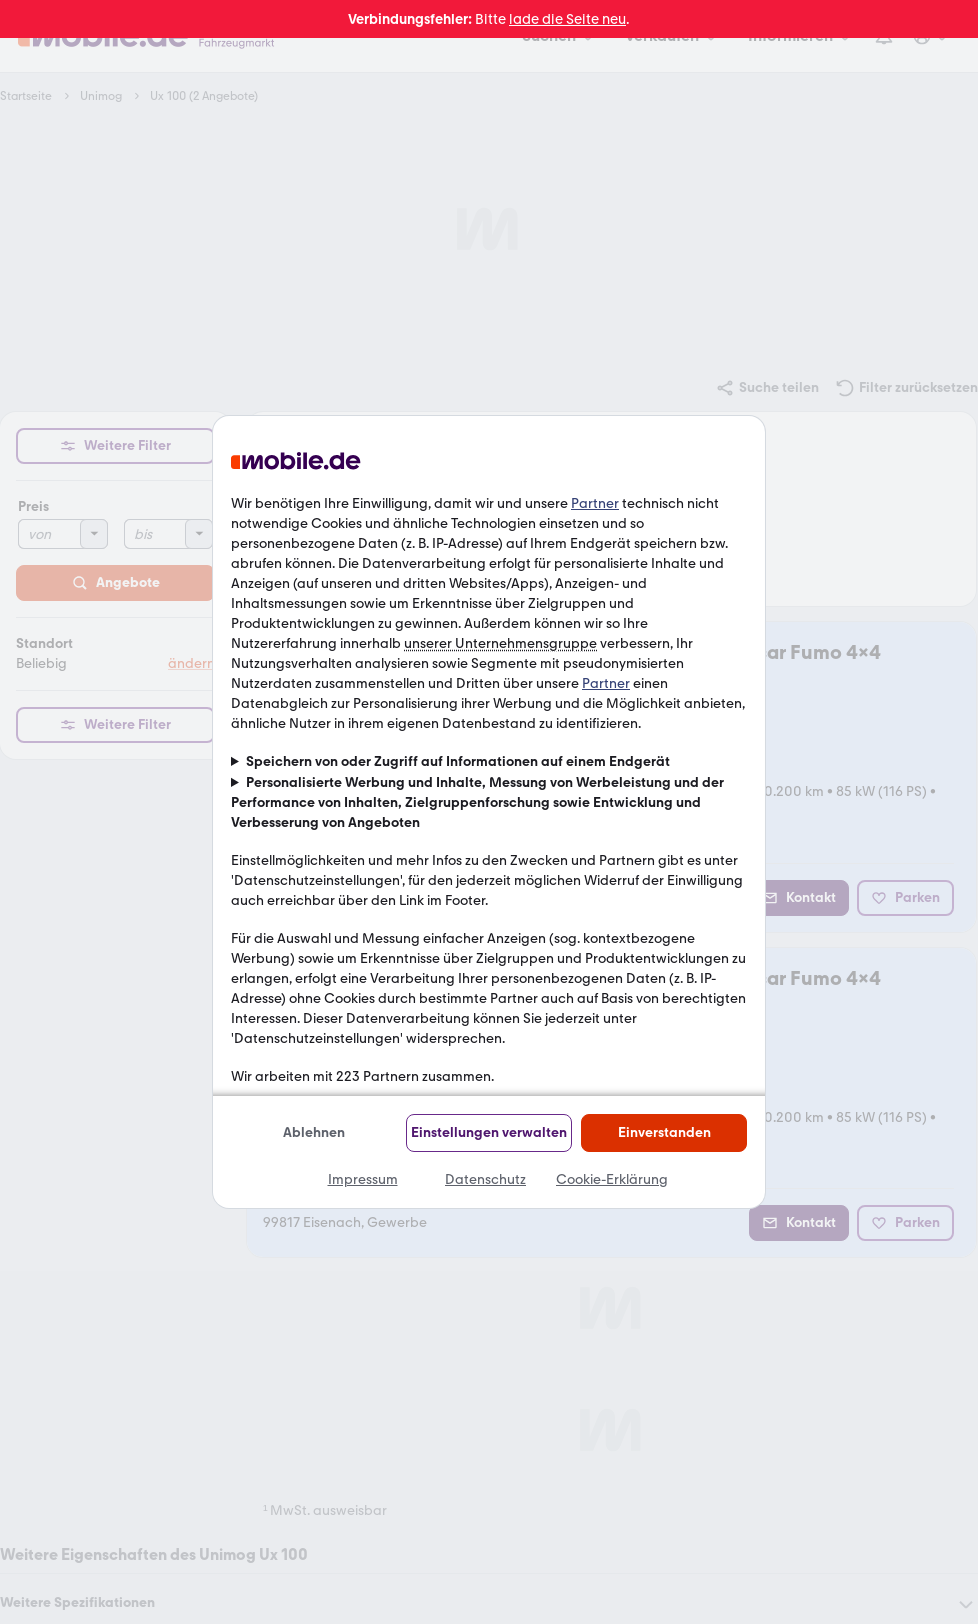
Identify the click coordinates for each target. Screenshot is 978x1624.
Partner (595, 503)
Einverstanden (664, 1132)
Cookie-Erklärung (612, 1179)
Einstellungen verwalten (489, 1132)
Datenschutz (485, 1179)
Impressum (363, 1179)
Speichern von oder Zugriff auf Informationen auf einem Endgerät (458, 761)
